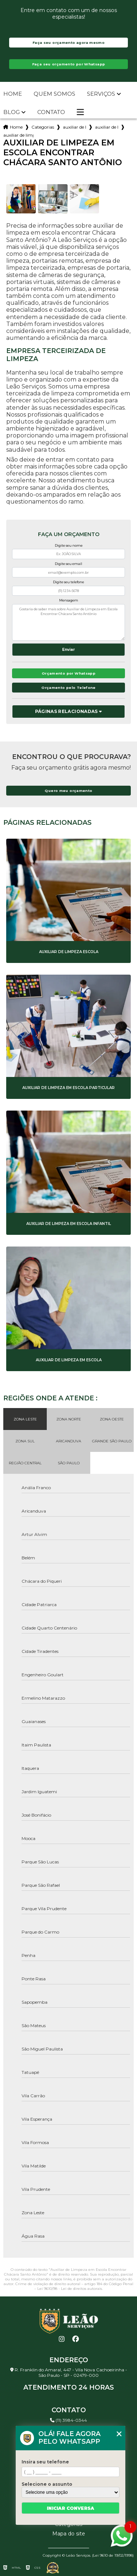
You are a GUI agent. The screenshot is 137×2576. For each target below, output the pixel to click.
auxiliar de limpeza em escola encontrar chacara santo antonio (18, 135)
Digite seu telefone (68, 582)
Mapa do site (68, 2533)
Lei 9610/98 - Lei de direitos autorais (69, 2288)
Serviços (101, 94)
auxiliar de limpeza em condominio (106, 127)
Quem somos (54, 94)
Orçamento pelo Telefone (68, 688)
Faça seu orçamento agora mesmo (68, 43)
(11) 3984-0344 (68, 2420)
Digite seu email (68, 564)
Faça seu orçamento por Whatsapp (68, 64)
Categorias (42, 127)
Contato (51, 112)
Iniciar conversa (70, 2508)
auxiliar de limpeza (74, 127)
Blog (11, 112)
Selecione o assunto (47, 2484)
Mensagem (68, 600)
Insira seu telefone (45, 2462)
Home (12, 94)
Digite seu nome (69, 545)
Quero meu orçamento (68, 791)
